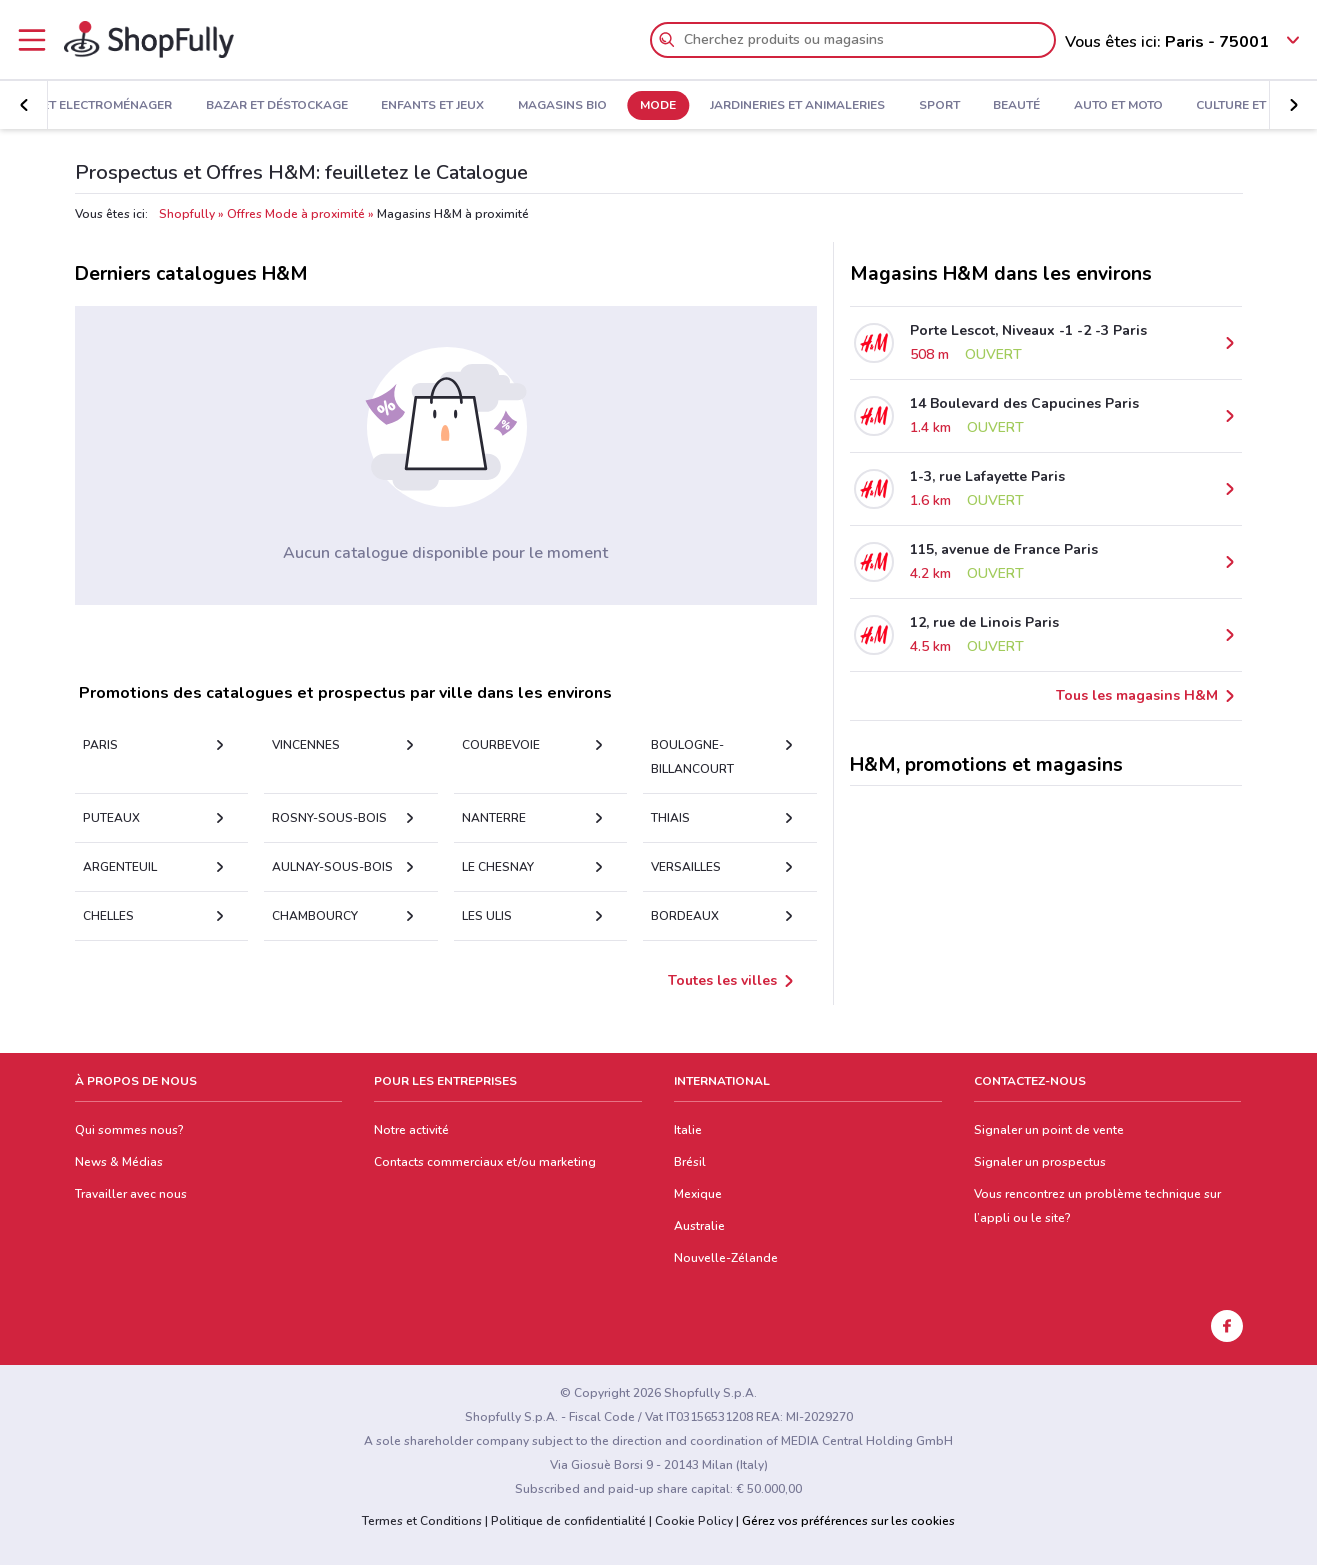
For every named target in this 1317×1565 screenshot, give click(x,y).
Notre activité (411, 1130)
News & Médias (119, 1162)
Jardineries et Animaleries (797, 106)
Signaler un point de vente (1049, 1130)
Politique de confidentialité (568, 1521)
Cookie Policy (694, 1521)
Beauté (1016, 106)
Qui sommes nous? (129, 1130)
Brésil (690, 1162)
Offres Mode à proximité (296, 214)
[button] (24, 105)
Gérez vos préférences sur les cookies (848, 1521)
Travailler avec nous (131, 1194)
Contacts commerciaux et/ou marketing (485, 1162)
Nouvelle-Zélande (726, 1258)
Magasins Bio (562, 106)
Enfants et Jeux (432, 106)
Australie (699, 1226)
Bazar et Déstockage (277, 106)
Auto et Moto (1118, 106)
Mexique (698, 1194)
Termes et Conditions (422, 1521)
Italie (688, 1130)
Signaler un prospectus (1040, 1162)
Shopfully (187, 214)
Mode (658, 106)
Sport (939, 106)
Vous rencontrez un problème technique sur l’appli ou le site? (1097, 1206)
